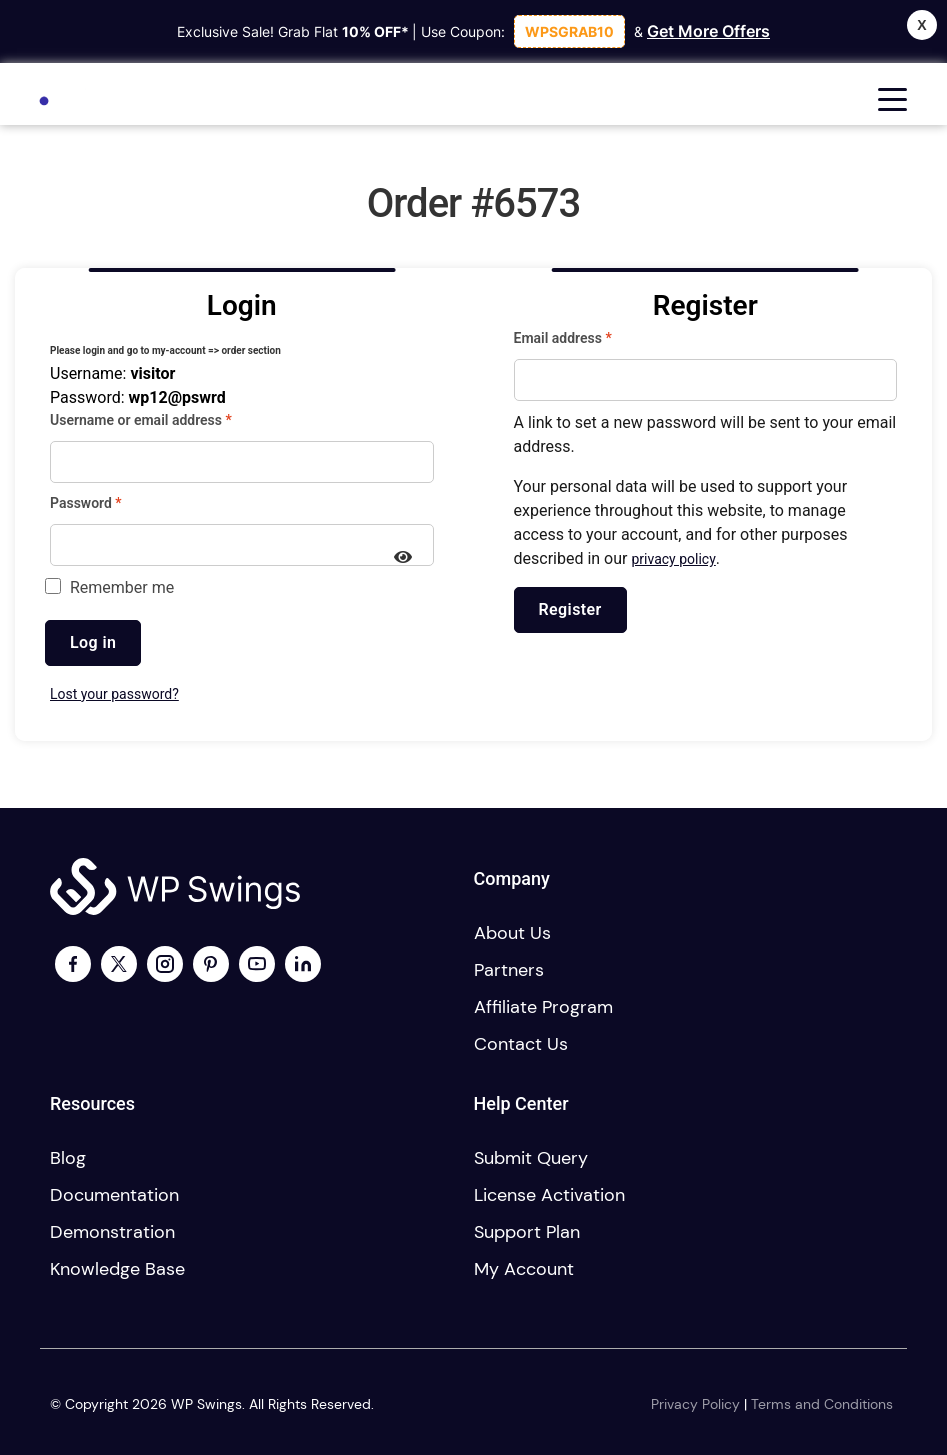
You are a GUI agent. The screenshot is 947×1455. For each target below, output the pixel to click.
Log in (93, 642)
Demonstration (112, 1232)
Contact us (521, 1044)
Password (113, 502)
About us (512, 933)
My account (524, 1269)
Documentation (114, 1195)
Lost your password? (114, 694)
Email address (590, 337)
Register (570, 609)
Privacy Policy (695, 1404)
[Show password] (404, 559)
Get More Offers (708, 31)
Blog (68, 1158)
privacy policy (673, 559)
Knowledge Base (117, 1269)
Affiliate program (543, 1007)
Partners (509, 970)
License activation (549, 1195)
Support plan (527, 1232)
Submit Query (531, 1158)
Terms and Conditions (822, 1404)
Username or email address (168, 419)
